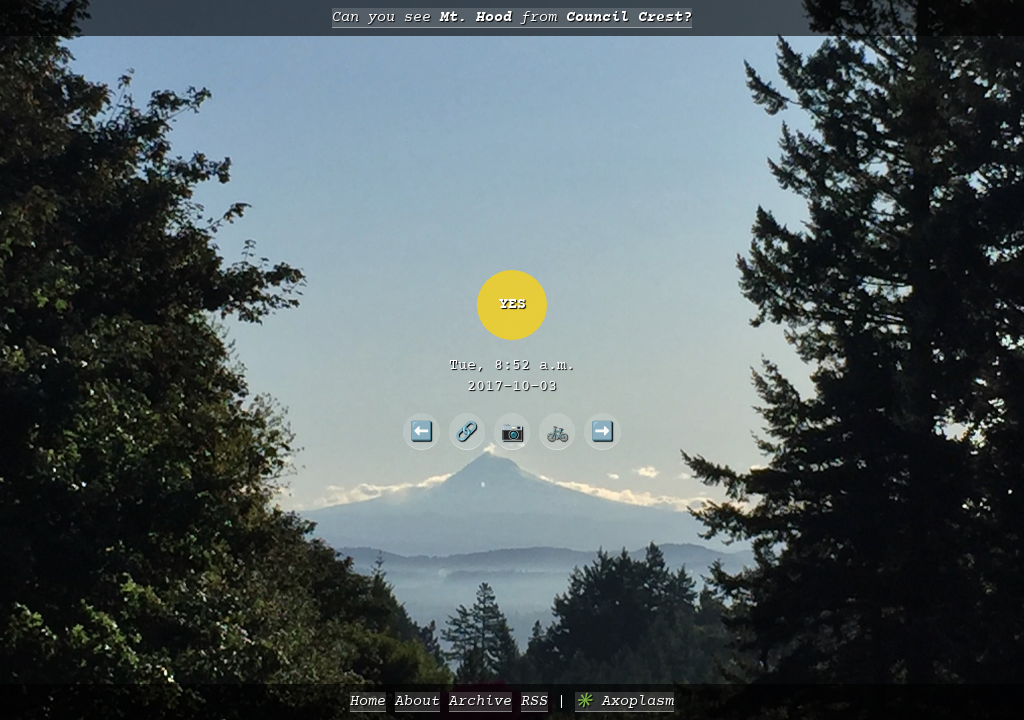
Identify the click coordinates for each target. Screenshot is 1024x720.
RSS (534, 701)
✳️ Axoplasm (624, 701)
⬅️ (421, 431)
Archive (480, 701)
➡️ (602, 431)
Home (368, 701)
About (417, 701)
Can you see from (512, 17)
